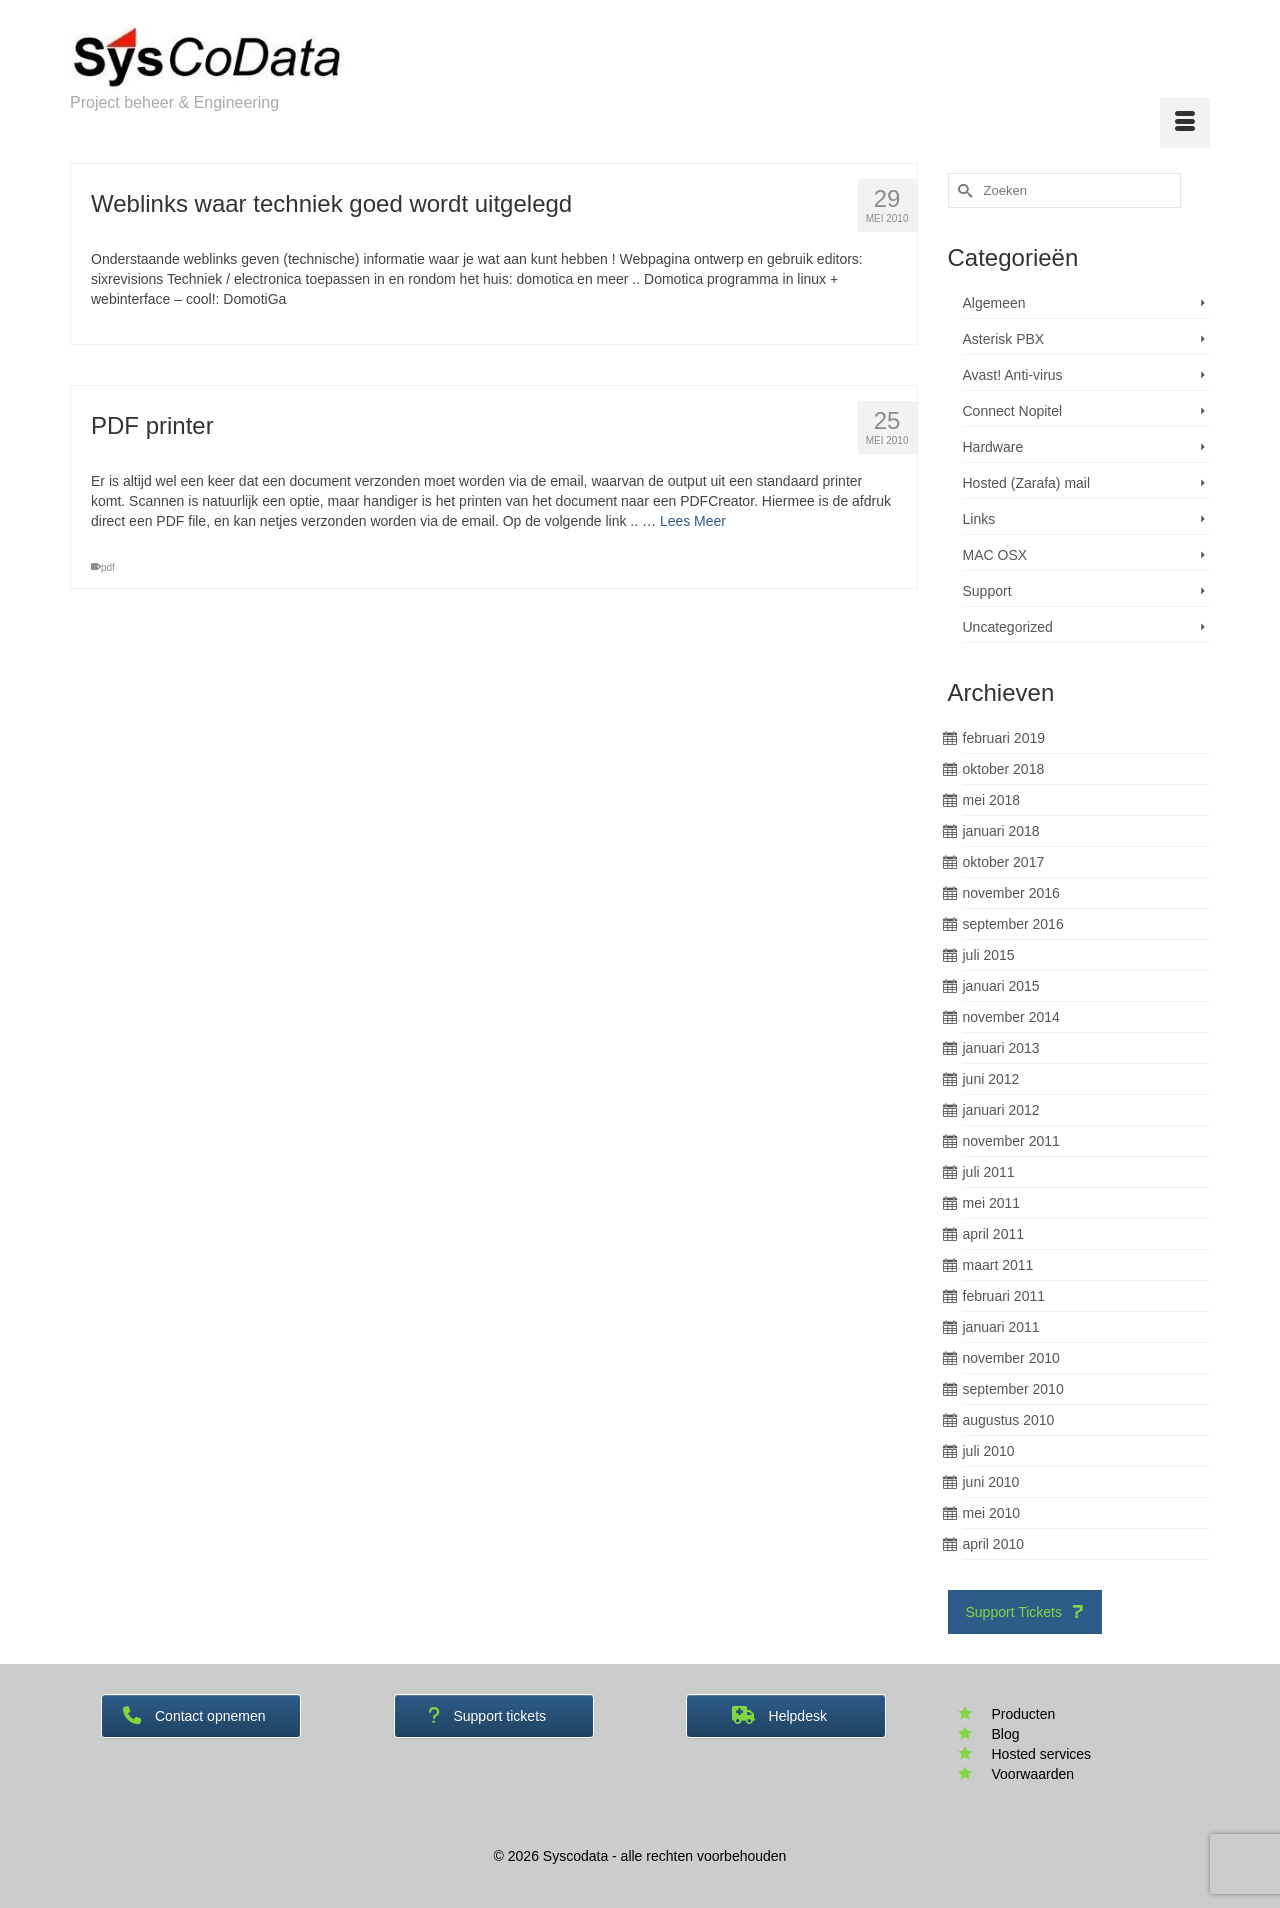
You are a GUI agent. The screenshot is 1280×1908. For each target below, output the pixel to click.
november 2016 (1011, 893)
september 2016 (1013, 924)
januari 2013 (1001, 1048)
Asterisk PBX (1004, 339)
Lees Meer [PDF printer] (693, 521)
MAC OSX (995, 555)
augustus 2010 (1009, 1420)
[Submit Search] (963, 190)
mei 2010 (992, 1513)
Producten (1024, 1714)
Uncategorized (1008, 627)
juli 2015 (989, 955)
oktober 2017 (1004, 862)
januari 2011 (1001, 1327)
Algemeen (994, 303)
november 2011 (1011, 1141)
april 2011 (994, 1234)
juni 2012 (991, 1079)
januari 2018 (1001, 831)
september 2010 (1013, 1389)
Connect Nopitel (1013, 411)
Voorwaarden (1033, 1774)
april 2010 (994, 1544)
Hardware (993, 447)
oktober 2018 (1004, 769)
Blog (1006, 1734)
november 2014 (1011, 1017)
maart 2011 (998, 1265)
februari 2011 (1004, 1296)
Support (987, 591)
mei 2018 (992, 800)
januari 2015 (1001, 986)
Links (979, 519)
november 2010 (1011, 1358)
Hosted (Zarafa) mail (1027, 483)
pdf (108, 567)
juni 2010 (991, 1482)
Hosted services (1042, 1754)
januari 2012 (1001, 1110)
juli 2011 (989, 1172)
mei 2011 (992, 1203)
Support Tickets (1025, 1612)
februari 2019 (1004, 738)
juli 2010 (989, 1451)
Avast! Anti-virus (1013, 375)
